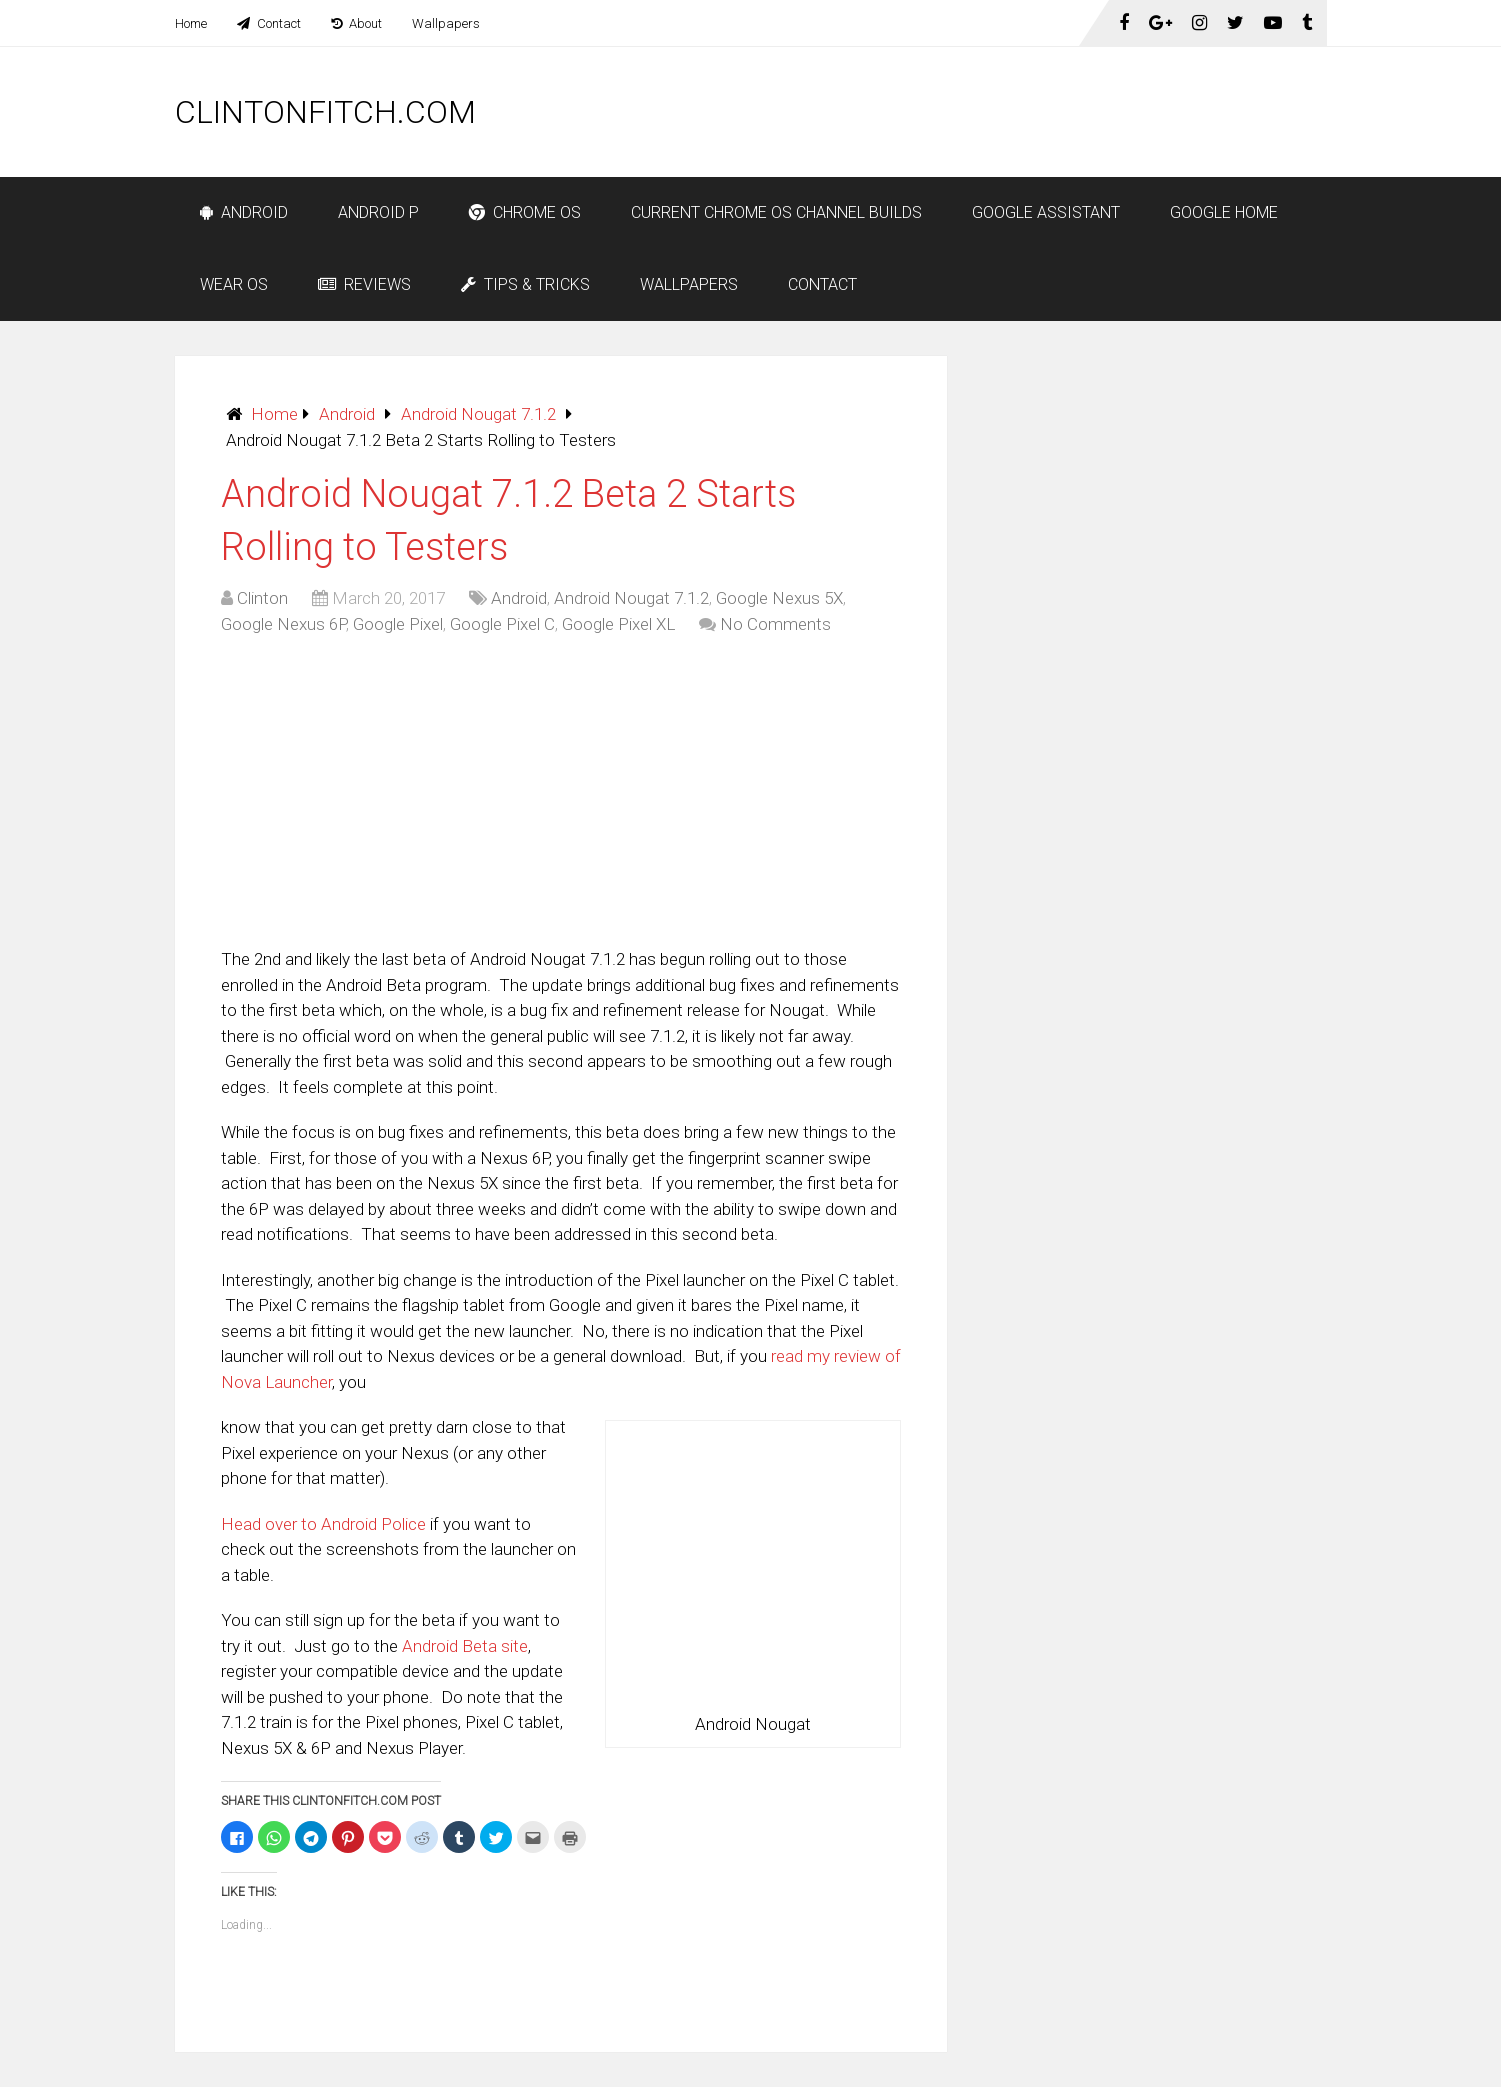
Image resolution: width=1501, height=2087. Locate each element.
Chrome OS (525, 212)
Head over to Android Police (323, 1524)
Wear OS (234, 284)
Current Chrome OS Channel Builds (776, 212)
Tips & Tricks (525, 284)
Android (244, 212)
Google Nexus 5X (779, 598)
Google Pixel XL (618, 624)
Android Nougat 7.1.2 (478, 414)
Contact (269, 23)
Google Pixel (398, 624)
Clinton (262, 598)
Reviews (364, 284)
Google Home (1224, 212)
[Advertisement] (963, 112)
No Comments (775, 624)
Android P (378, 212)
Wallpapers (446, 23)
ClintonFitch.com (325, 112)
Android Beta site (465, 1646)
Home (191, 23)
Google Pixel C (502, 624)
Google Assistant (1046, 212)
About (356, 23)
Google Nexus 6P (283, 624)
